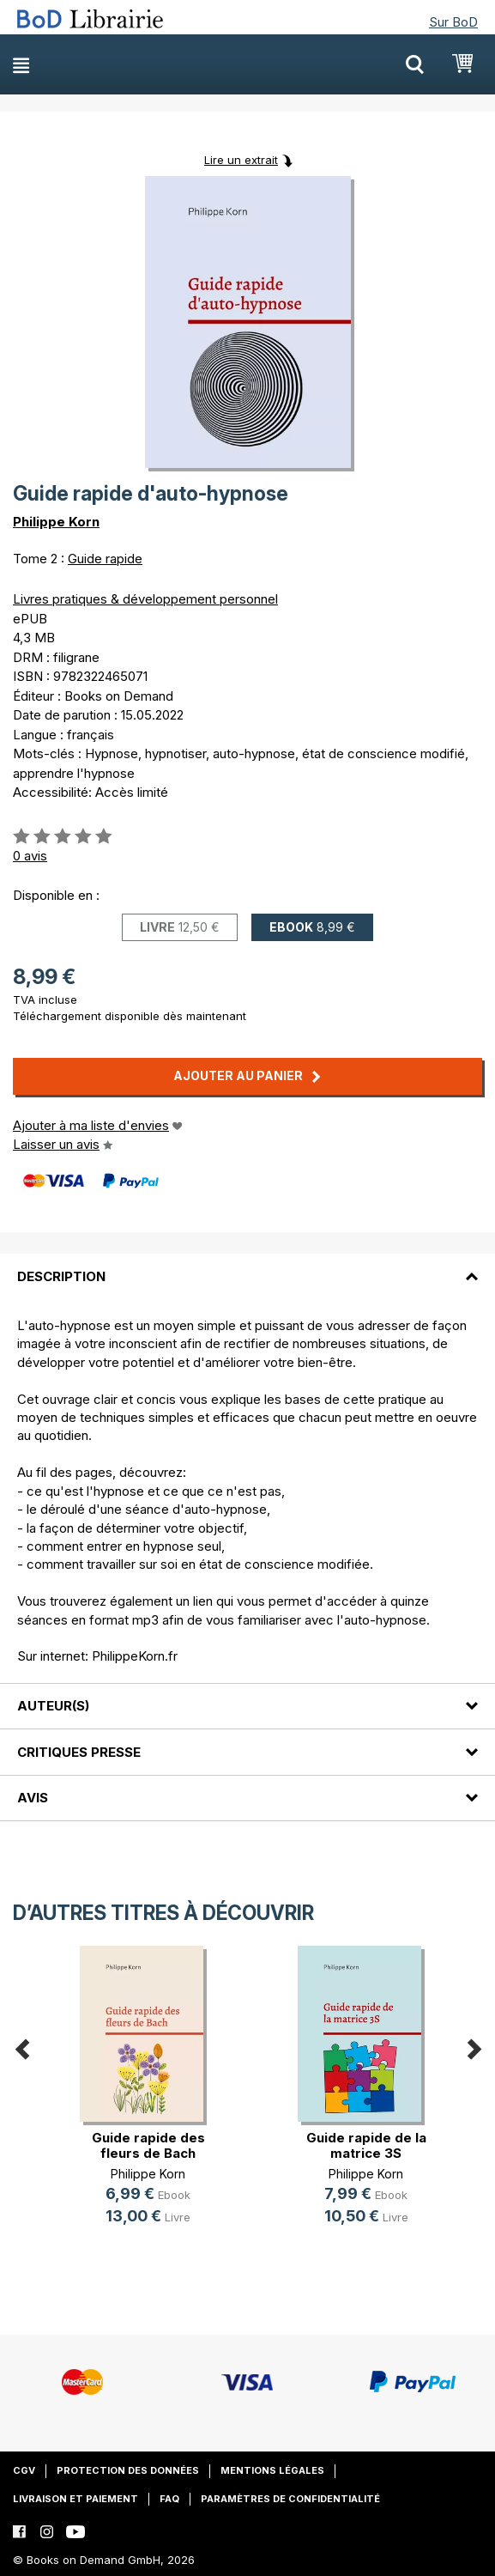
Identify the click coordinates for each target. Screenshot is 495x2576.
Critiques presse (79, 1752)
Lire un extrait (241, 160)
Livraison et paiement (75, 2499)
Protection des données (128, 2470)
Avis (32, 1797)
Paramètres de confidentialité (290, 2499)
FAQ (169, 2499)
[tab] (247, 1265)
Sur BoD (453, 22)
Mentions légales (272, 2470)
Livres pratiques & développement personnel (145, 599)
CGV (24, 2470)
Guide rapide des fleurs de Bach (148, 2145)
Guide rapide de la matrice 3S (366, 2145)
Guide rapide (105, 558)
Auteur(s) (53, 1706)
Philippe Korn (56, 521)
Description (61, 1276)
